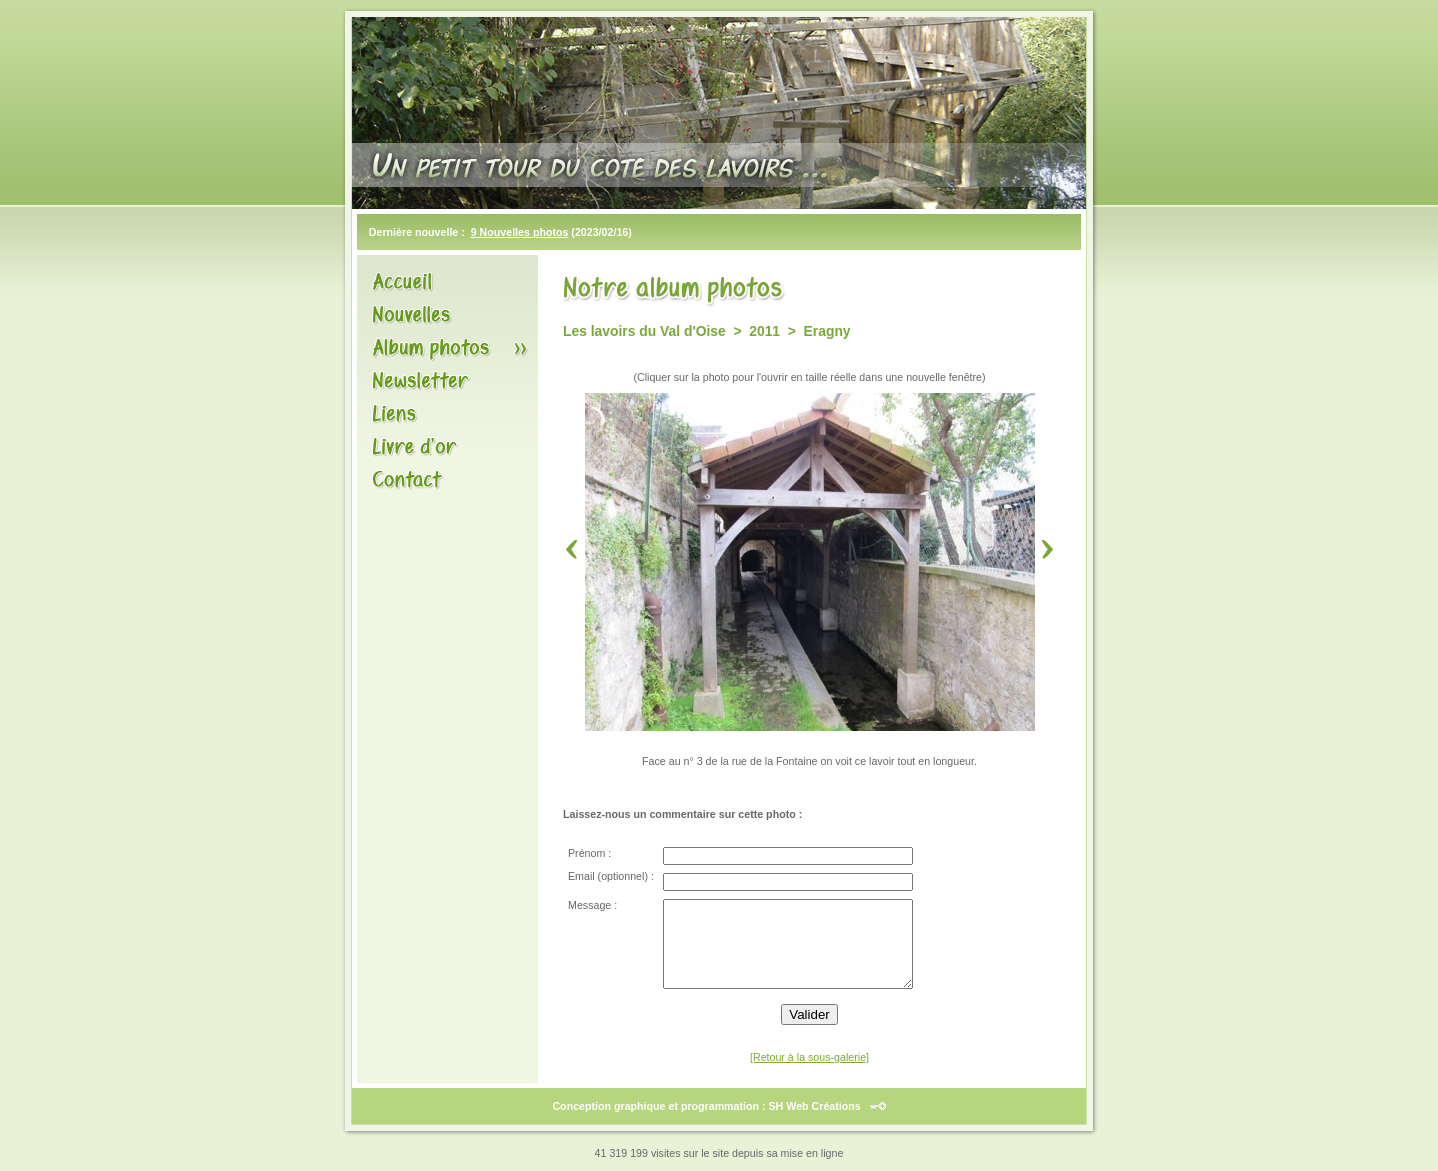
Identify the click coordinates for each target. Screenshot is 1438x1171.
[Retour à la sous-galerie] (809, 1057)
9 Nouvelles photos (520, 232)
